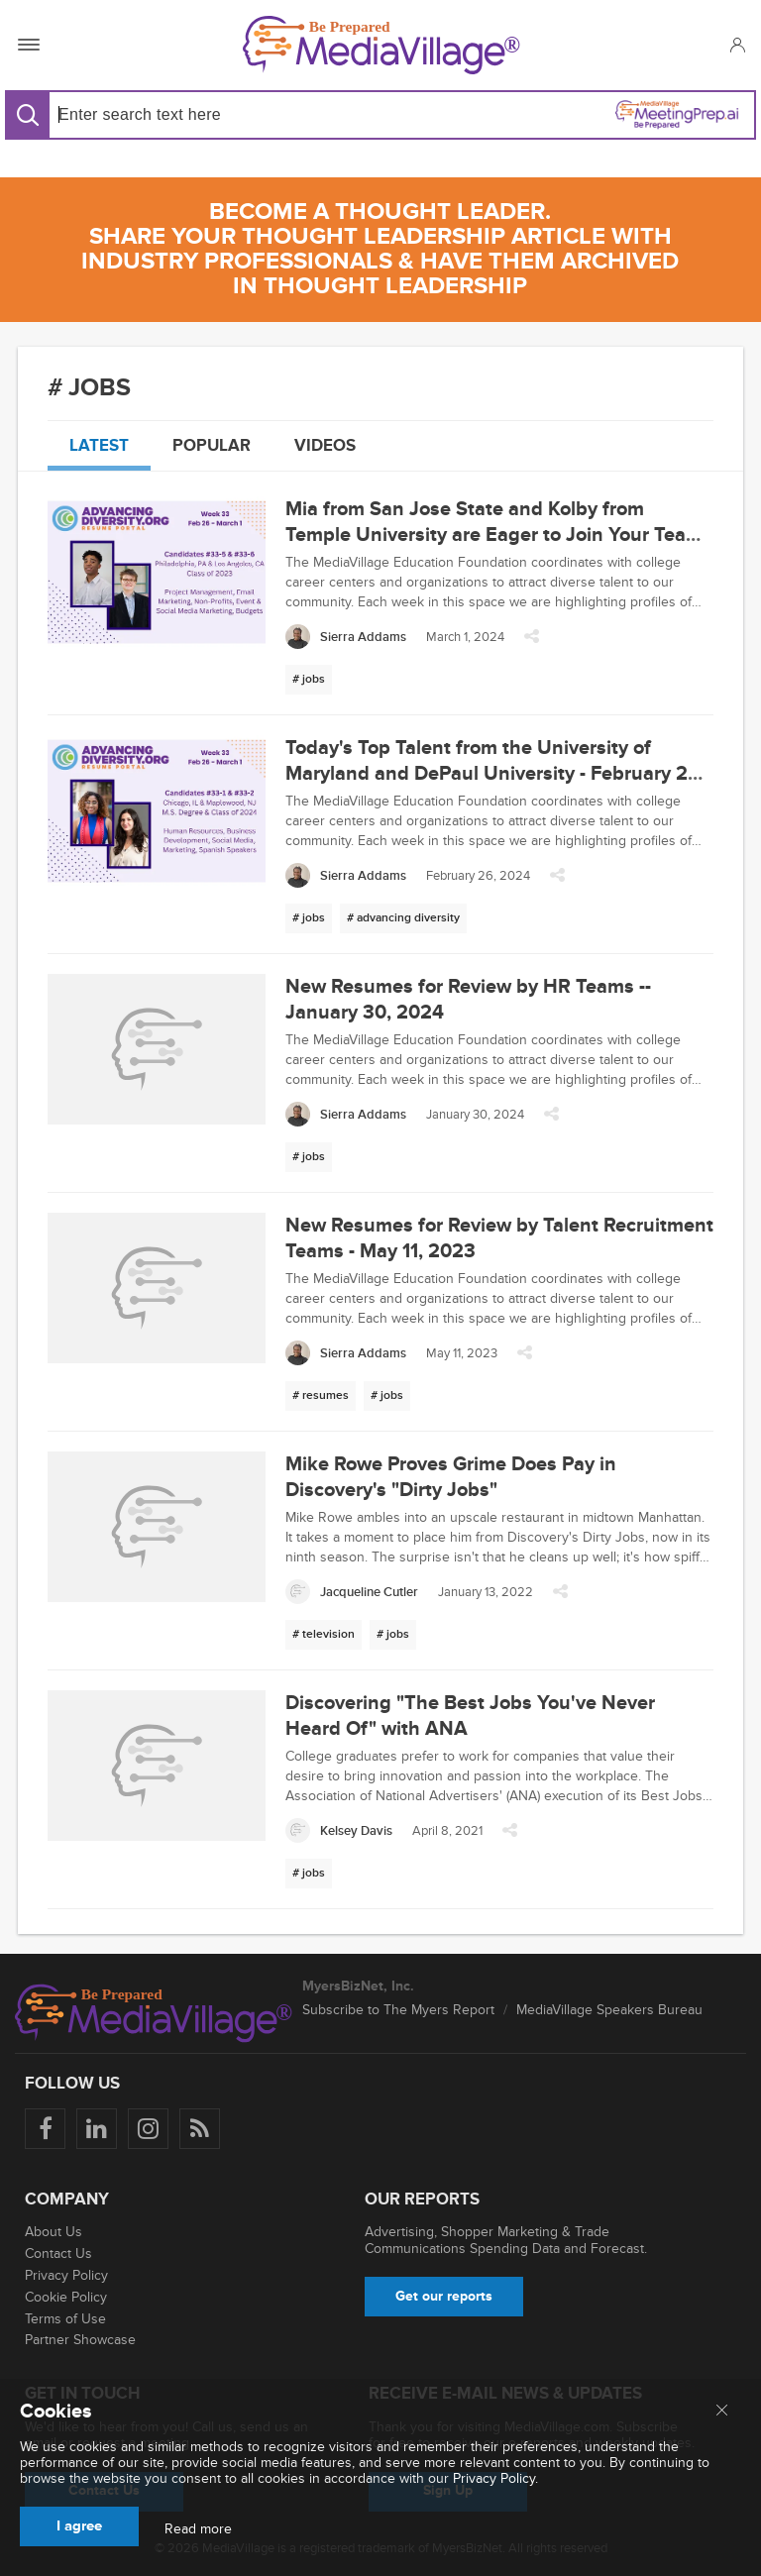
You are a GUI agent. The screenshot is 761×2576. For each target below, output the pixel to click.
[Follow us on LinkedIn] (96, 2128)
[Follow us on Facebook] (45, 2128)
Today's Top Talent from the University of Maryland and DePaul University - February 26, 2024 (495, 773)
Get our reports (443, 2296)
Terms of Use (65, 2318)
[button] (736, 45)
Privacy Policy (66, 2275)
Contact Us (58, 2253)
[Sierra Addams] (345, 636)
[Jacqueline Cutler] (351, 1591)
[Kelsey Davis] (338, 1830)
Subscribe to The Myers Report (398, 2009)
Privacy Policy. (495, 2478)
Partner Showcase (80, 2339)
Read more (198, 2529)
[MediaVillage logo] (153, 2013)
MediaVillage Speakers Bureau (609, 2009)
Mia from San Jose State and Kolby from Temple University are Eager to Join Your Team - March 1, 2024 (499, 535)
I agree (79, 2526)
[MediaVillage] (381, 45)
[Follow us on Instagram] (148, 2128)
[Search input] (211, 114)
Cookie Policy (66, 2297)
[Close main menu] (722, 2411)
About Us (53, 2231)
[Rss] (199, 2128)
